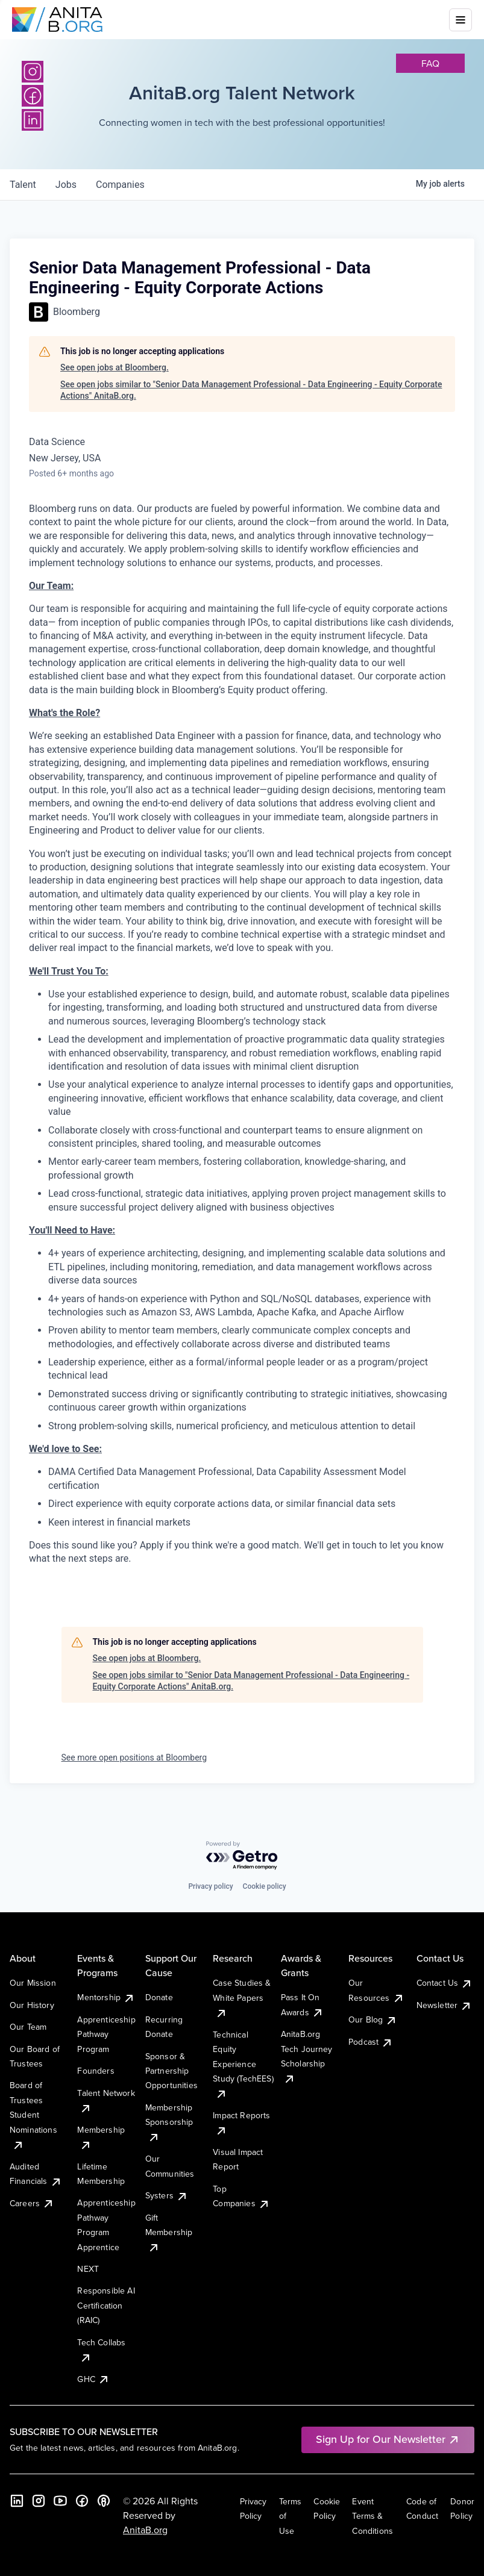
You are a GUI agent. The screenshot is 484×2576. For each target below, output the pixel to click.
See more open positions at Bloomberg (134, 1757)
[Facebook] (82, 2500)
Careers (32, 2203)
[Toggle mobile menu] (460, 19)
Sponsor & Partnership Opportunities (171, 2071)
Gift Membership (169, 2232)
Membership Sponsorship (169, 2122)
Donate (159, 1997)
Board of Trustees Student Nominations (33, 2114)
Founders (95, 2071)
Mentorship (106, 1997)
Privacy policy (210, 1886)
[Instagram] (32, 72)
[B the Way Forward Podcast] (103, 2500)
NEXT (88, 2269)
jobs (66, 184)
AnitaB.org (145, 2529)
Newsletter (444, 2005)
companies (120, 184)
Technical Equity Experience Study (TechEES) (243, 2064)
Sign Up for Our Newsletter (388, 2439)
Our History (32, 2005)
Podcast (370, 2042)
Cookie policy (264, 1886)
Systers (166, 2195)
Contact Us (444, 1983)
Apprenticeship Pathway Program (106, 2034)
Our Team (28, 2027)
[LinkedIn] (17, 2500)
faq (430, 63)
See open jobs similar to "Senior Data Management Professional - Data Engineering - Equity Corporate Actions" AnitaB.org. (251, 390)
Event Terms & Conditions (372, 2516)
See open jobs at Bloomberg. (114, 367)
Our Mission (33, 1983)
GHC (93, 2379)
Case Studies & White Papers (242, 1997)
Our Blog (372, 2019)
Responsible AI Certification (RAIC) (105, 2305)
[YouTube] (60, 2500)
